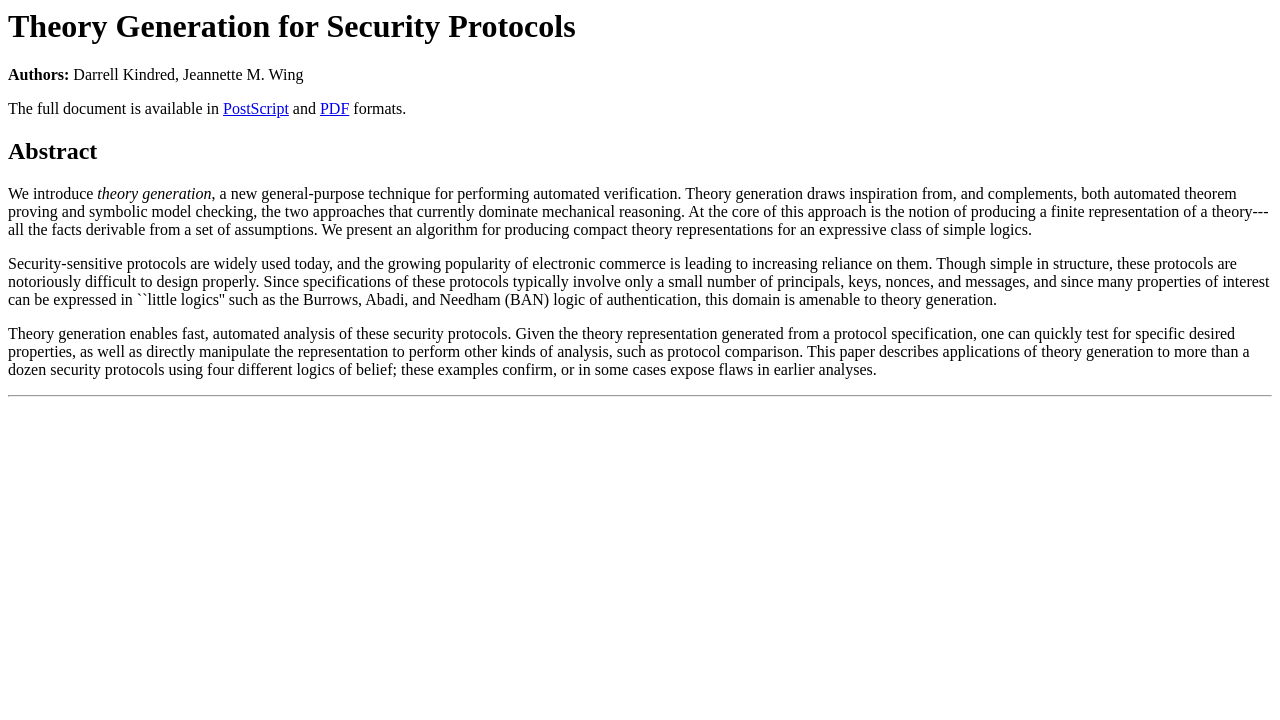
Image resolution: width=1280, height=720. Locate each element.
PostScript (256, 108)
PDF (334, 108)
